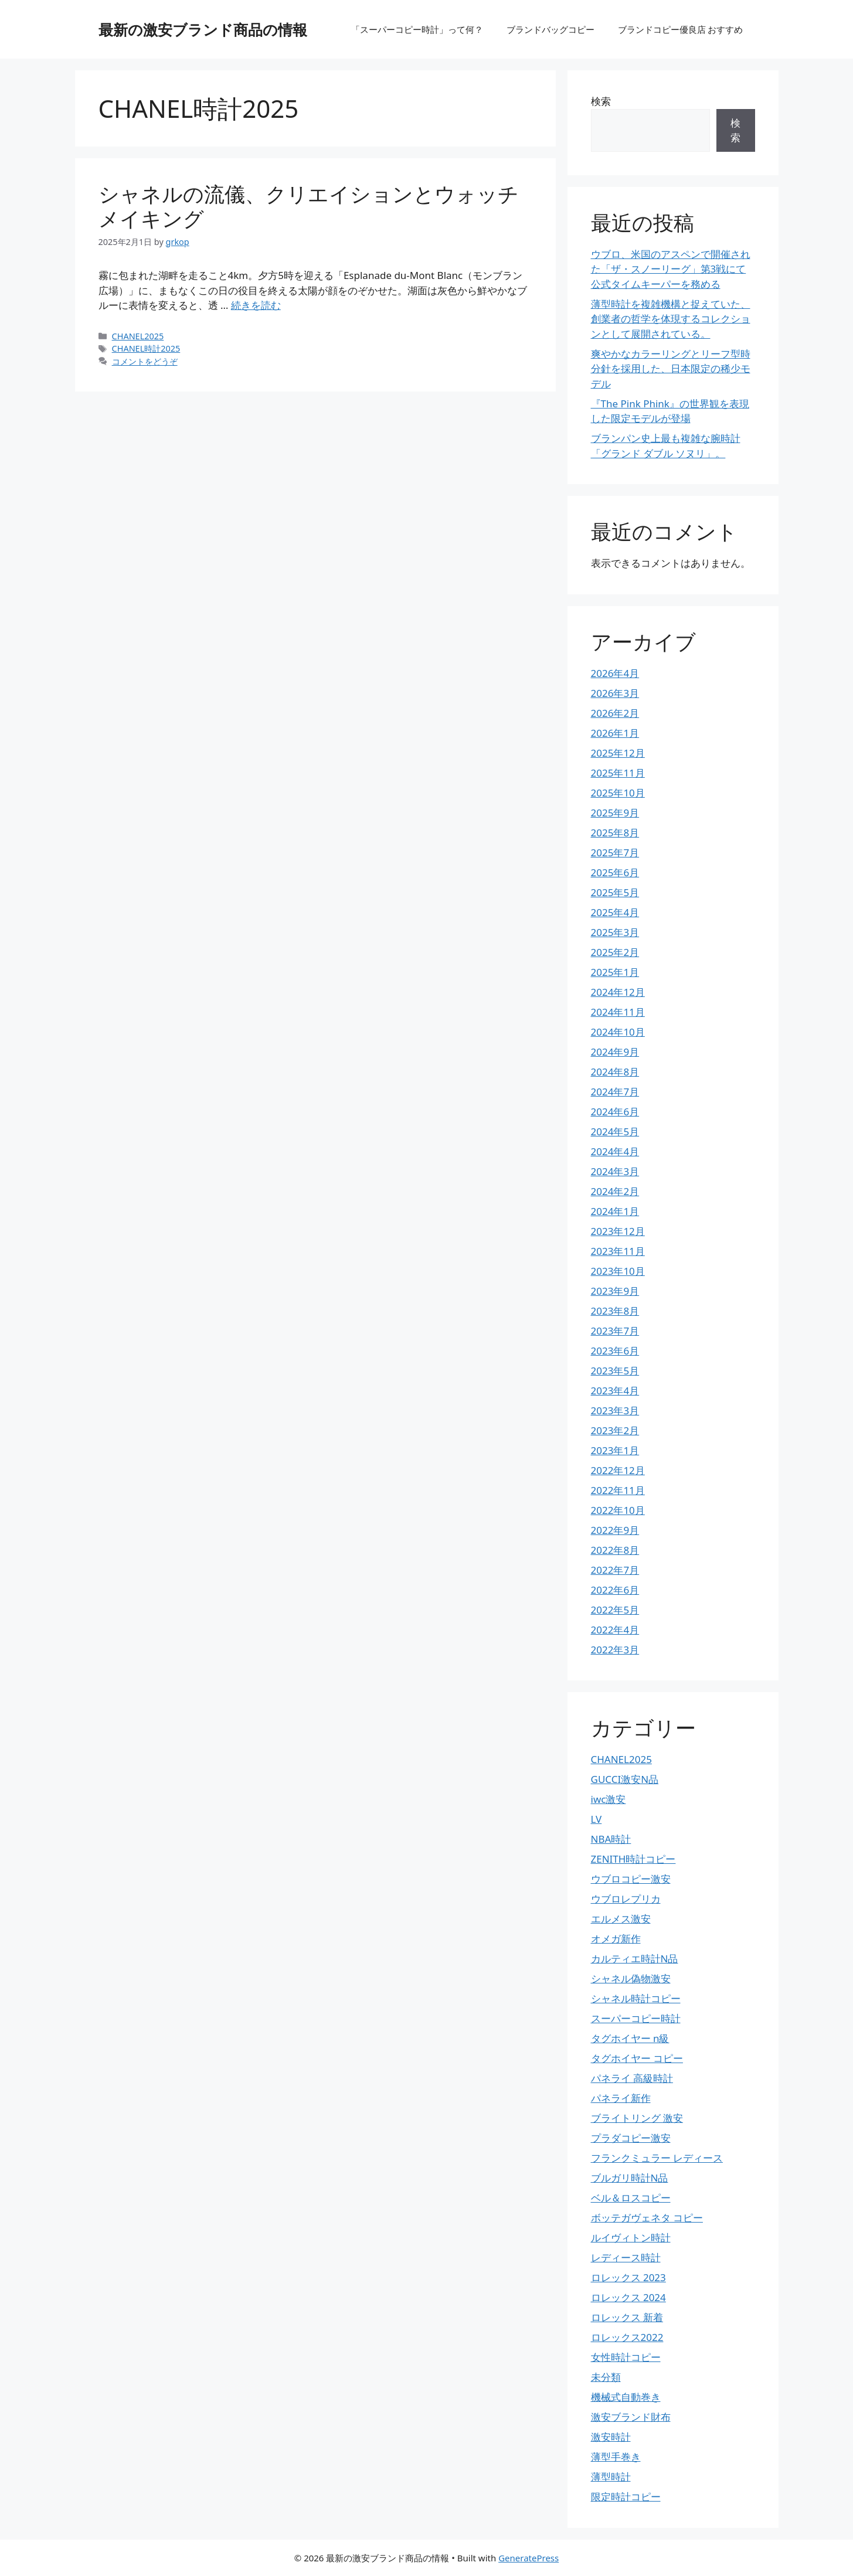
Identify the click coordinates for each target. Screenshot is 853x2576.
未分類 (606, 2377)
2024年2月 (615, 1191)
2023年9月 (615, 1291)
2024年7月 (615, 1091)
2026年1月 (615, 733)
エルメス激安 (621, 1918)
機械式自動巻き (626, 2397)
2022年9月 (615, 1530)
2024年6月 (615, 1111)
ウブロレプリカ (626, 1898)
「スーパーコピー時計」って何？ (417, 29)
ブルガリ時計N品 (629, 2177)
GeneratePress (528, 2558)
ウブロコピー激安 (631, 1879)
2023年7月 (615, 1331)
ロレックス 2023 (628, 2277)
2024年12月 (618, 992)
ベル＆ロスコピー (631, 2197)
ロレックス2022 (627, 2337)
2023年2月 (615, 1430)
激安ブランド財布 (631, 2417)
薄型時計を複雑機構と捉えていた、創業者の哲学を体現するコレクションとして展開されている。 (670, 319)
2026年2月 (615, 713)
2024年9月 (615, 1052)
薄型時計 (611, 2476)
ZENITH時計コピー (633, 1859)
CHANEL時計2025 (146, 348)
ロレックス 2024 (628, 2297)
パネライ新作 (621, 2098)
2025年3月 (615, 932)
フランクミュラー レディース (657, 2158)
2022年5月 (615, 1610)
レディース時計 (626, 2257)
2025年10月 (618, 792)
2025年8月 (615, 832)
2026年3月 (615, 693)
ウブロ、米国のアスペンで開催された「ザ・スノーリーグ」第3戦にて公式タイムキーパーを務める (670, 269)
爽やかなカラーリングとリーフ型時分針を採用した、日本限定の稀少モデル (670, 368)
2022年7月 (615, 1570)
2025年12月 (618, 753)
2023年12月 (618, 1231)
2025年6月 (615, 872)
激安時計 (611, 2437)
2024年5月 (615, 1131)
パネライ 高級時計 (632, 2078)
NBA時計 (611, 1839)
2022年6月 (615, 1590)
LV (596, 1819)
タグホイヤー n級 (630, 2038)
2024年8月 (615, 1071)
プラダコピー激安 (631, 2138)
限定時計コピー (626, 2496)
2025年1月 (615, 972)
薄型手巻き (616, 2456)
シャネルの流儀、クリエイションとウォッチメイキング (308, 206)
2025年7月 (615, 852)
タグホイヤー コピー (637, 2058)
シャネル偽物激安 (631, 1978)
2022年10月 (618, 1510)
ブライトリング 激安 (637, 2118)
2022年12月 (618, 1470)
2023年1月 (615, 1450)
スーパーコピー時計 (636, 2018)
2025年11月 (618, 773)
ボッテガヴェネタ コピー (647, 2217)
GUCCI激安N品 (625, 1779)
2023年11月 (618, 1251)
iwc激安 (608, 1799)
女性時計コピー (626, 2357)
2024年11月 (618, 1012)
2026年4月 (615, 673)
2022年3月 (615, 1649)
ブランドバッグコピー (550, 29)
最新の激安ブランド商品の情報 (202, 29)
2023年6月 (615, 1350)
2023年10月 (618, 1271)
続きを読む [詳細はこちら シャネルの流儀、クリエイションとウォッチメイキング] (256, 305)
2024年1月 (615, 1211)
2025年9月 (615, 812)
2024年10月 (618, 1032)
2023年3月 (615, 1410)
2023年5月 (615, 1370)
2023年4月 (615, 1390)
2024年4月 (615, 1151)
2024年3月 (615, 1171)
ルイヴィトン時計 (631, 2237)
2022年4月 (615, 1629)
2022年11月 (618, 1490)
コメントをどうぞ (145, 361)
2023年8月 (615, 1311)
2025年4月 (615, 912)
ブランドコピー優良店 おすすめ (680, 29)
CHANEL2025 (138, 336)
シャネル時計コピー (636, 1998)
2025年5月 (615, 892)
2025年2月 (615, 952)
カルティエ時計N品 (634, 1958)
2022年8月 (615, 1550)
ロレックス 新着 (627, 2317)
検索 (601, 101)
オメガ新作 (616, 1938)
